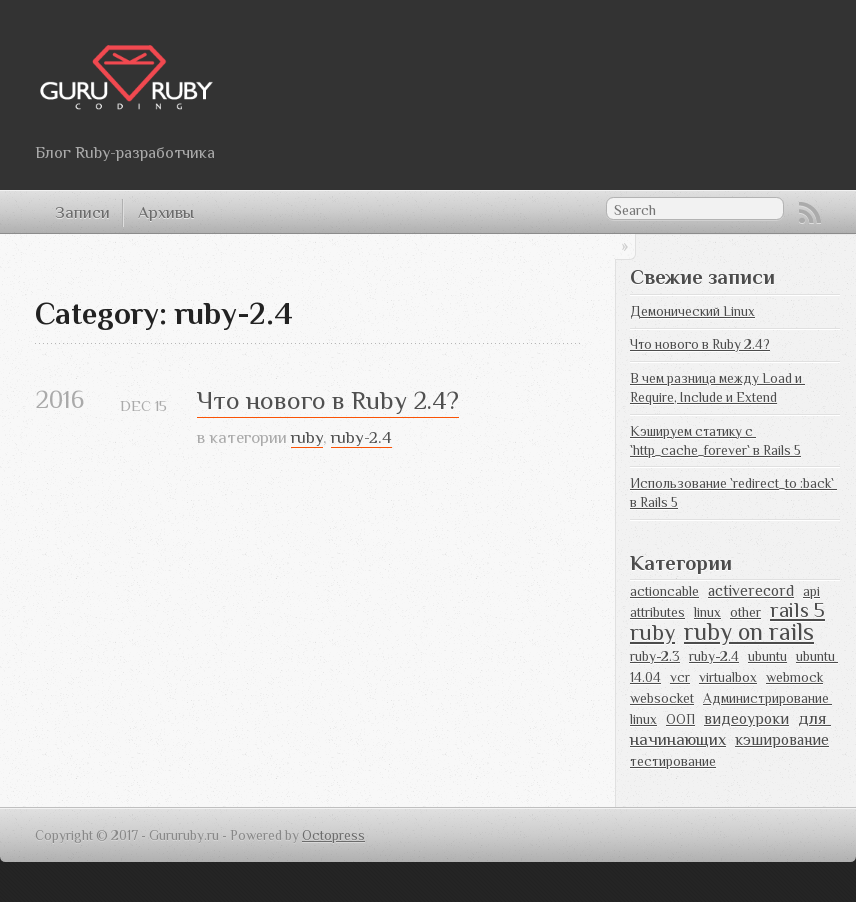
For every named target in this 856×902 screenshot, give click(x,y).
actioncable (664, 591)
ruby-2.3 (655, 656)
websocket (662, 698)
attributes (657, 612)
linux (707, 612)
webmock (794, 677)
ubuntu (767, 656)
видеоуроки (746, 718)
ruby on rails (749, 631)
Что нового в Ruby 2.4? (328, 400)
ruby (307, 437)
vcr (680, 677)
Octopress (333, 835)
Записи (82, 212)
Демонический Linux (692, 311)
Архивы (166, 212)
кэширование (782, 739)
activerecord (751, 590)
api (811, 591)
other (745, 612)
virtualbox (728, 677)
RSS (810, 213)
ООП (680, 719)
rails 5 (797, 610)
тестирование (673, 761)
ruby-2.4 (361, 437)
